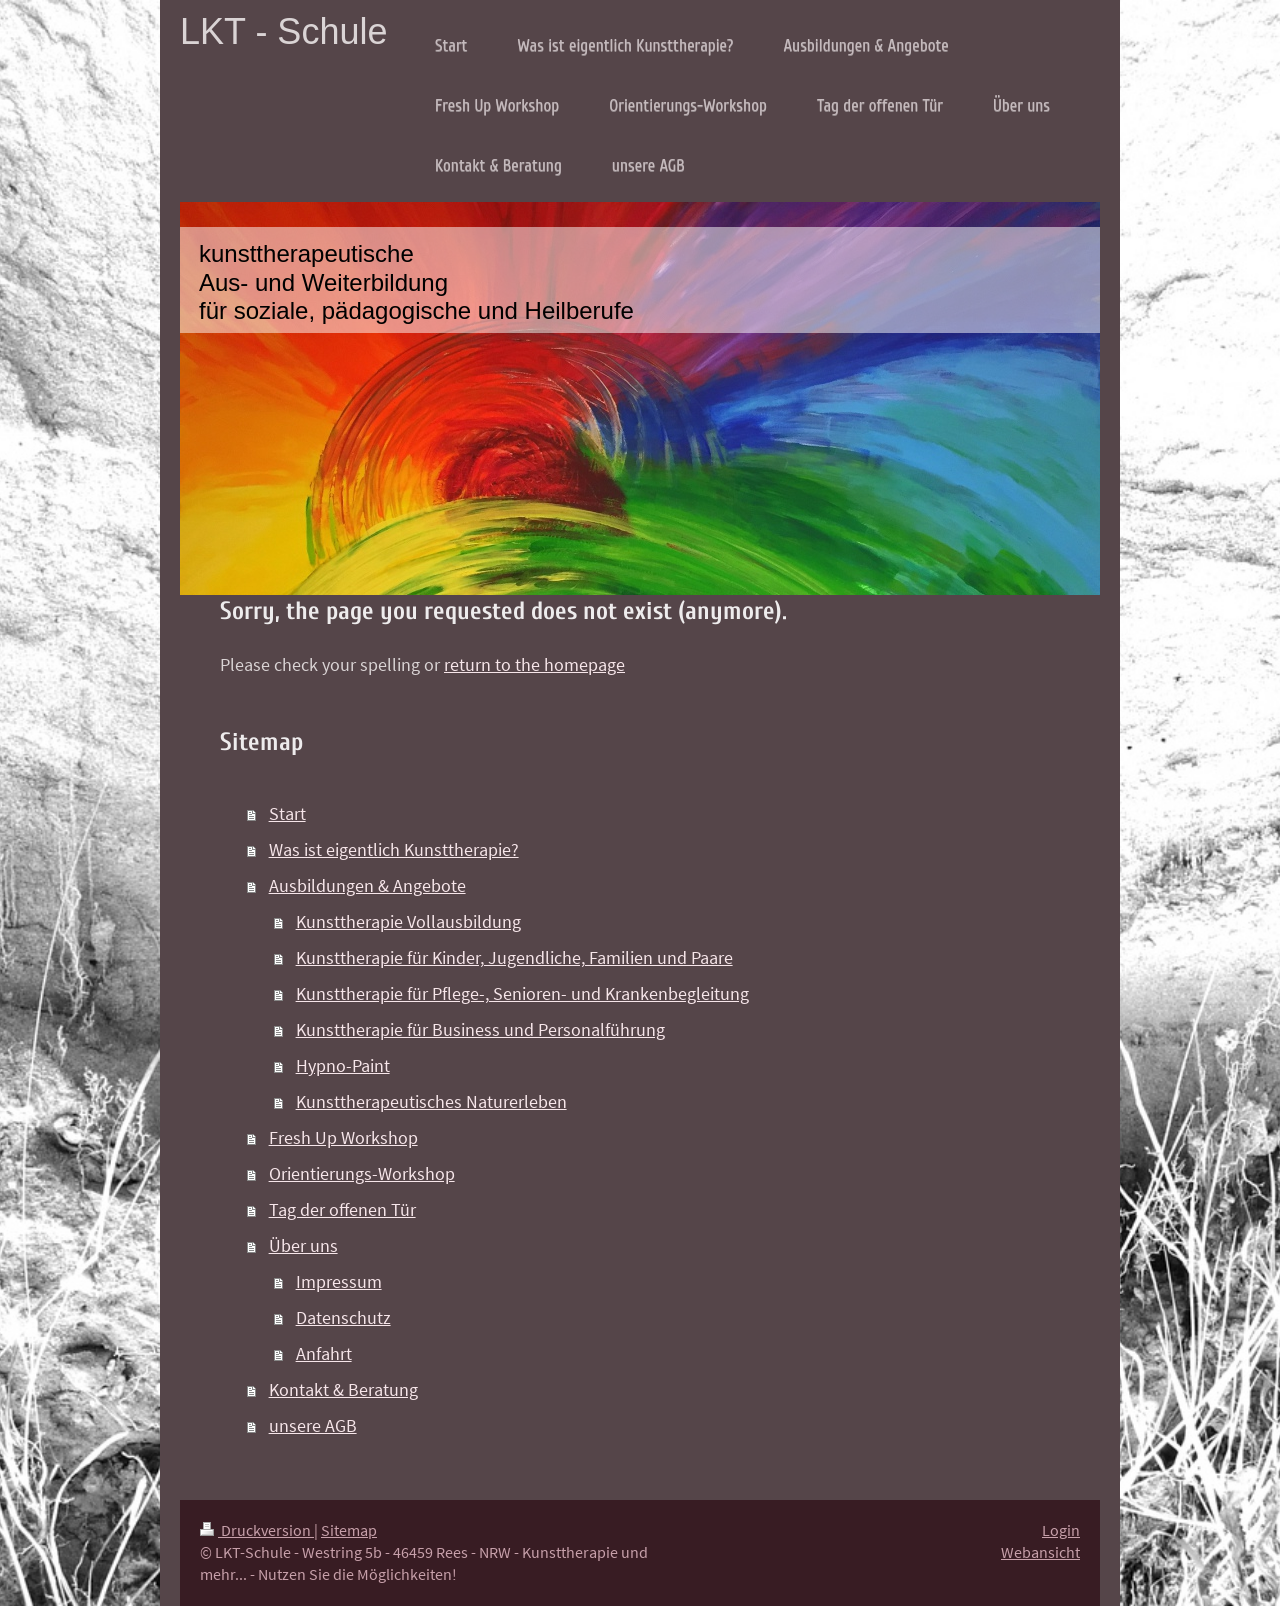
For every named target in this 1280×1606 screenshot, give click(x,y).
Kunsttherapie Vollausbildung (408, 921)
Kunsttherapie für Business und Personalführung (480, 1029)
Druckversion (257, 1530)
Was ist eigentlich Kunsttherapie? (394, 849)
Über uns (303, 1245)
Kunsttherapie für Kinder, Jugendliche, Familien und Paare (514, 957)
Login (1061, 1530)
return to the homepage (534, 664)
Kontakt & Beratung (343, 1389)
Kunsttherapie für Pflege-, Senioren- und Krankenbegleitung (522, 993)
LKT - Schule (283, 31)
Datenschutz (343, 1317)
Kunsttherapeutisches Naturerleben (431, 1101)
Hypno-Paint (343, 1065)
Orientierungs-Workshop (362, 1173)
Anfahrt (324, 1353)
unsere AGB (313, 1425)
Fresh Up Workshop (343, 1137)
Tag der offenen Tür (342, 1209)
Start (287, 813)
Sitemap (349, 1530)
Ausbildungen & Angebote (367, 885)
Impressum (339, 1281)
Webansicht (1040, 1552)
